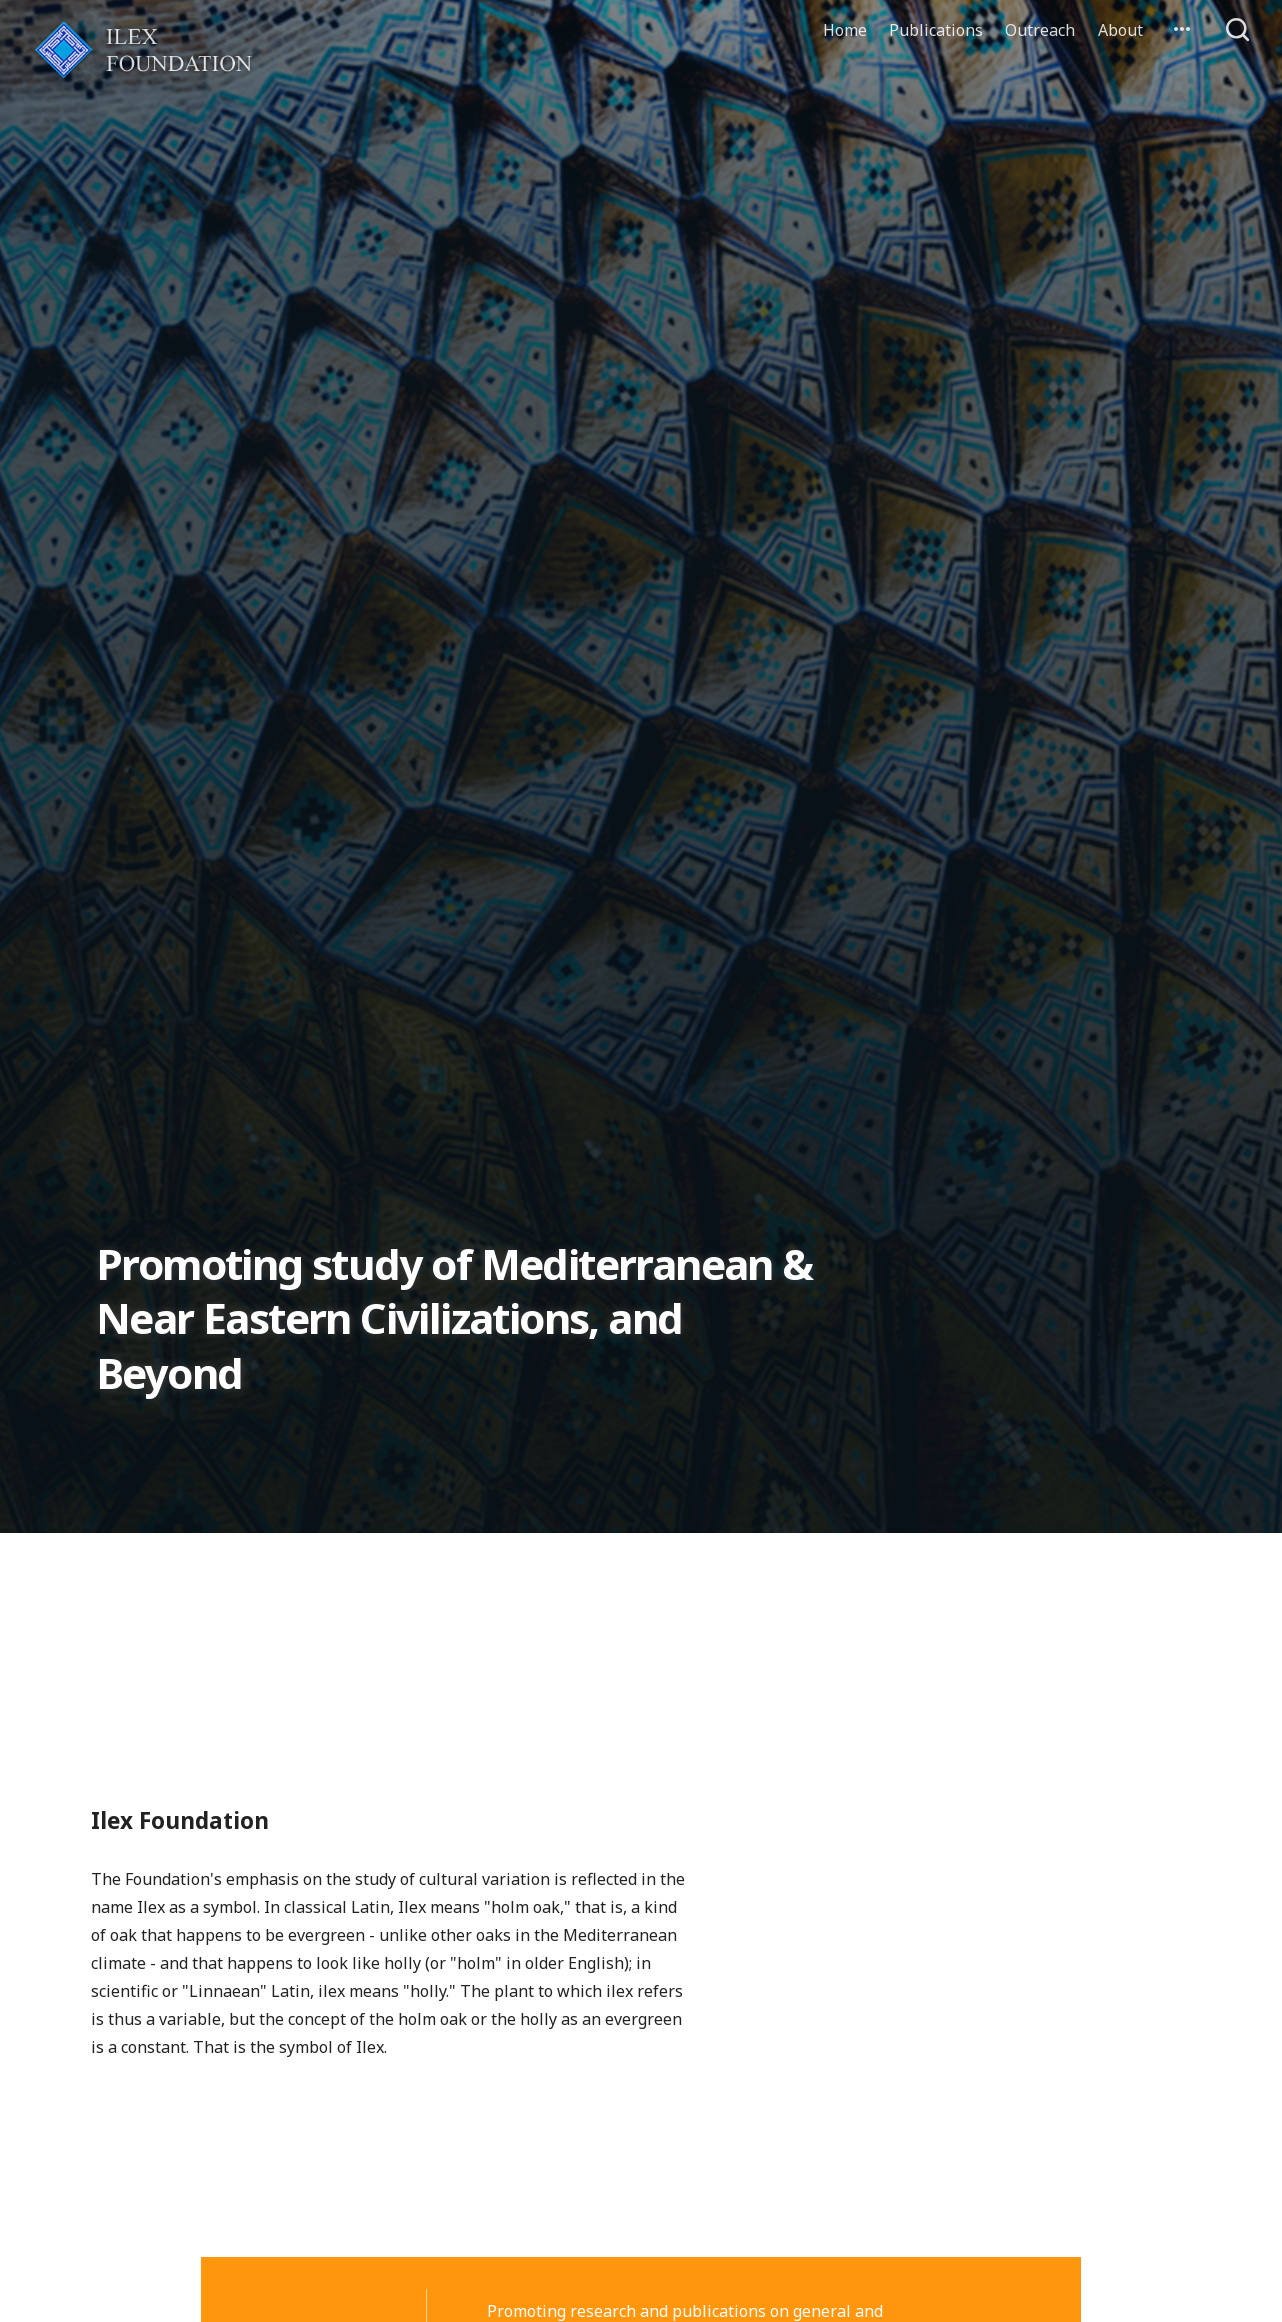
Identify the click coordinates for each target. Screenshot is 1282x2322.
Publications (936, 30)
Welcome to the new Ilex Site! (392, 1605)
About (1120, 30)
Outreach (1040, 30)
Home (845, 30)
